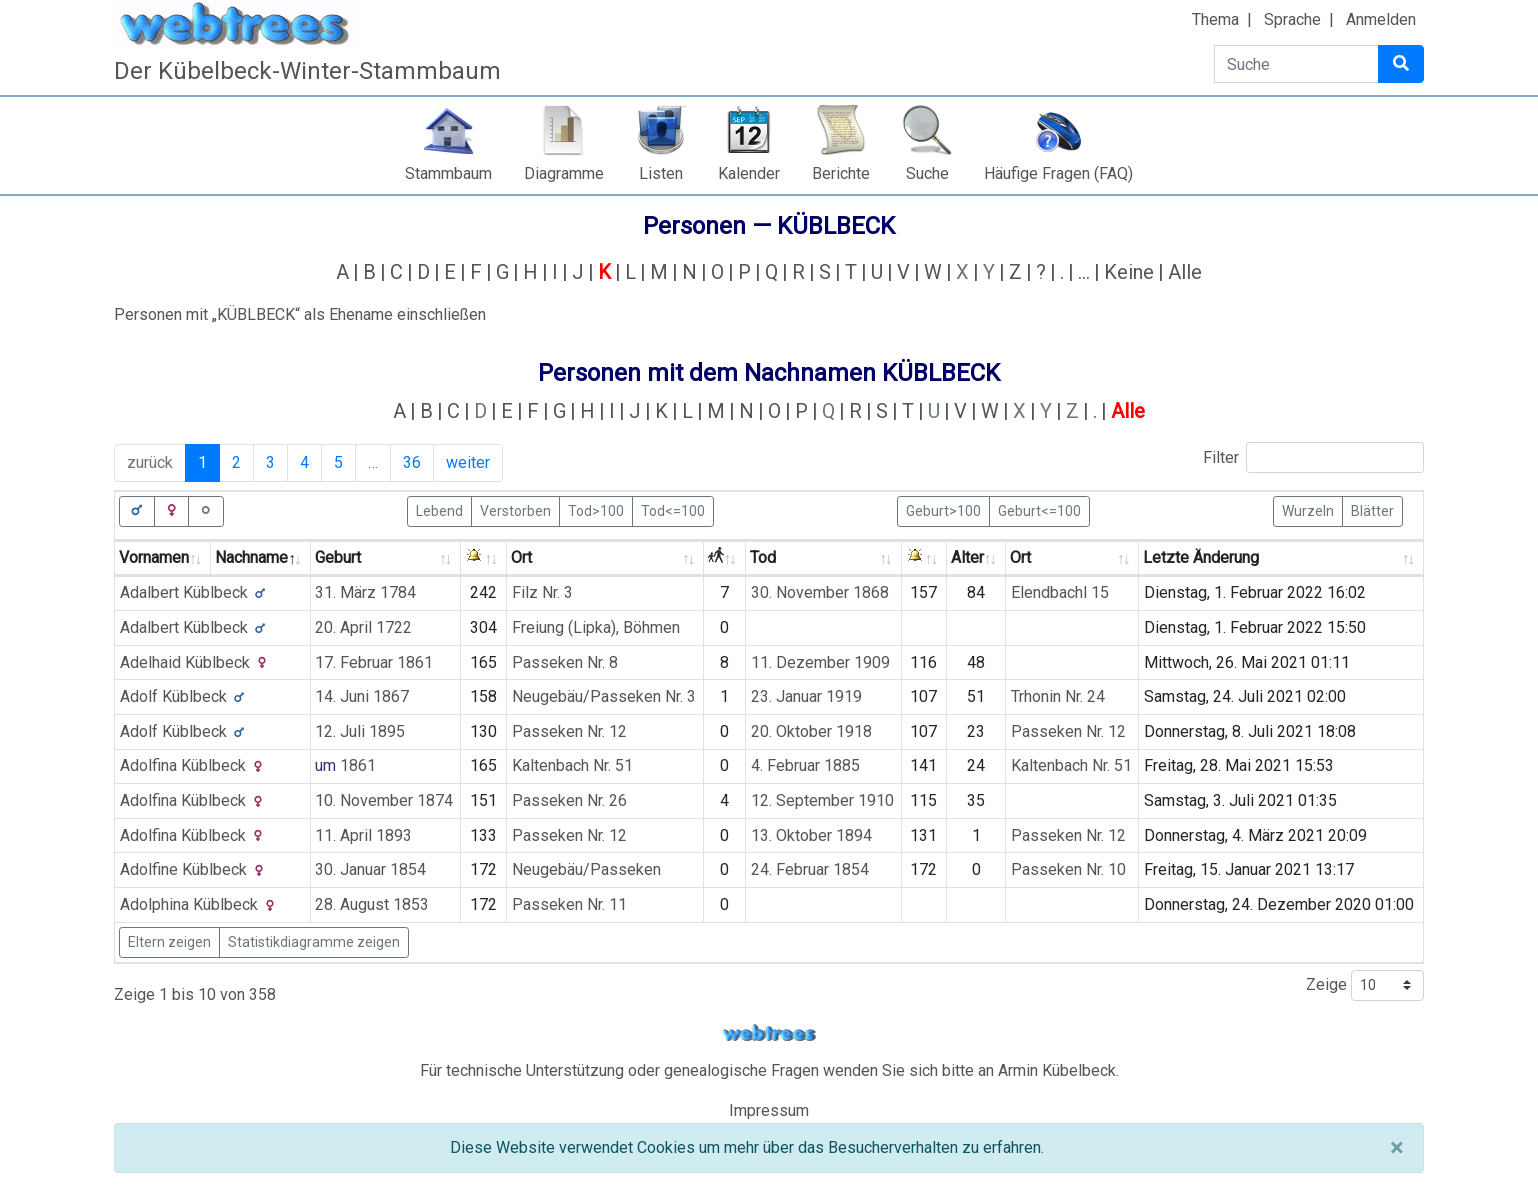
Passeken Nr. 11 (569, 904)
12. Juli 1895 (360, 731)
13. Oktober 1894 (811, 835)
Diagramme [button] (564, 173)
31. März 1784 (365, 592)
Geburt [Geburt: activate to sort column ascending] (338, 557)
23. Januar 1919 (806, 696)
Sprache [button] (1292, 19)
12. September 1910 (822, 800)
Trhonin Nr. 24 (1058, 696)
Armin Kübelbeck (1057, 1070)
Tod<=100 (673, 510)
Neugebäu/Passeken (586, 869)
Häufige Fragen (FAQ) (1058, 173)
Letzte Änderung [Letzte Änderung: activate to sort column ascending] (1201, 557)
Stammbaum (448, 173)
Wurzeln (1308, 510)
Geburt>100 (943, 510)
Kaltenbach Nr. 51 (572, 765)
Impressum (769, 1110)
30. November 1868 (820, 592)
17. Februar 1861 (374, 662)
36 (412, 462)
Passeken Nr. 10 (1068, 869)
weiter (468, 462)
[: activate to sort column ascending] (484, 558)
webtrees (769, 1033)
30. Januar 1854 (370, 869)
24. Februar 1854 (810, 869)
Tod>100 (596, 510)
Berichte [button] (841, 173)
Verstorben (515, 510)
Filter (1313, 457)
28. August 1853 (372, 904)
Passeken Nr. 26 (569, 800)
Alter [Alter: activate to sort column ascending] (967, 557)
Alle (1185, 272)
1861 (358, 765)
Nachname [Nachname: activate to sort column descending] (251, 557)
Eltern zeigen (169, 942)
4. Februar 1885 (805, 765)
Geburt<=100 (1039, 510)
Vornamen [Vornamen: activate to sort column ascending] (154, 557)
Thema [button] (1215, 19)
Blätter (1372, 510)
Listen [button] (661, 173)
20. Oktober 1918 (811, 731)
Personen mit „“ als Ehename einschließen (300, 314)
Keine (1129, 272)
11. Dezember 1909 (820, 662)
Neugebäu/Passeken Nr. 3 (604, 696)
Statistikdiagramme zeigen (314, 942)
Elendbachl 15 (1060, 592)
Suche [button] (927, 173)
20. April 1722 (363, 627)
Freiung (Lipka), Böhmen (596, 627)
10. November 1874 (384, 800)
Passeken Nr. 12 (569, 731)
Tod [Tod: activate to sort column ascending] (763, 557)
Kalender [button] (749, 173)
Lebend (439, 510)
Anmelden (1381, 19)
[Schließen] (1396, 1148)
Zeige (1365, 985)
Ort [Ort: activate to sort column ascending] (521, 557)
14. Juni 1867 (362, 696)
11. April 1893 (363, 835)
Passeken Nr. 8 (565, 662)
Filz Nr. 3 (542, 592)
